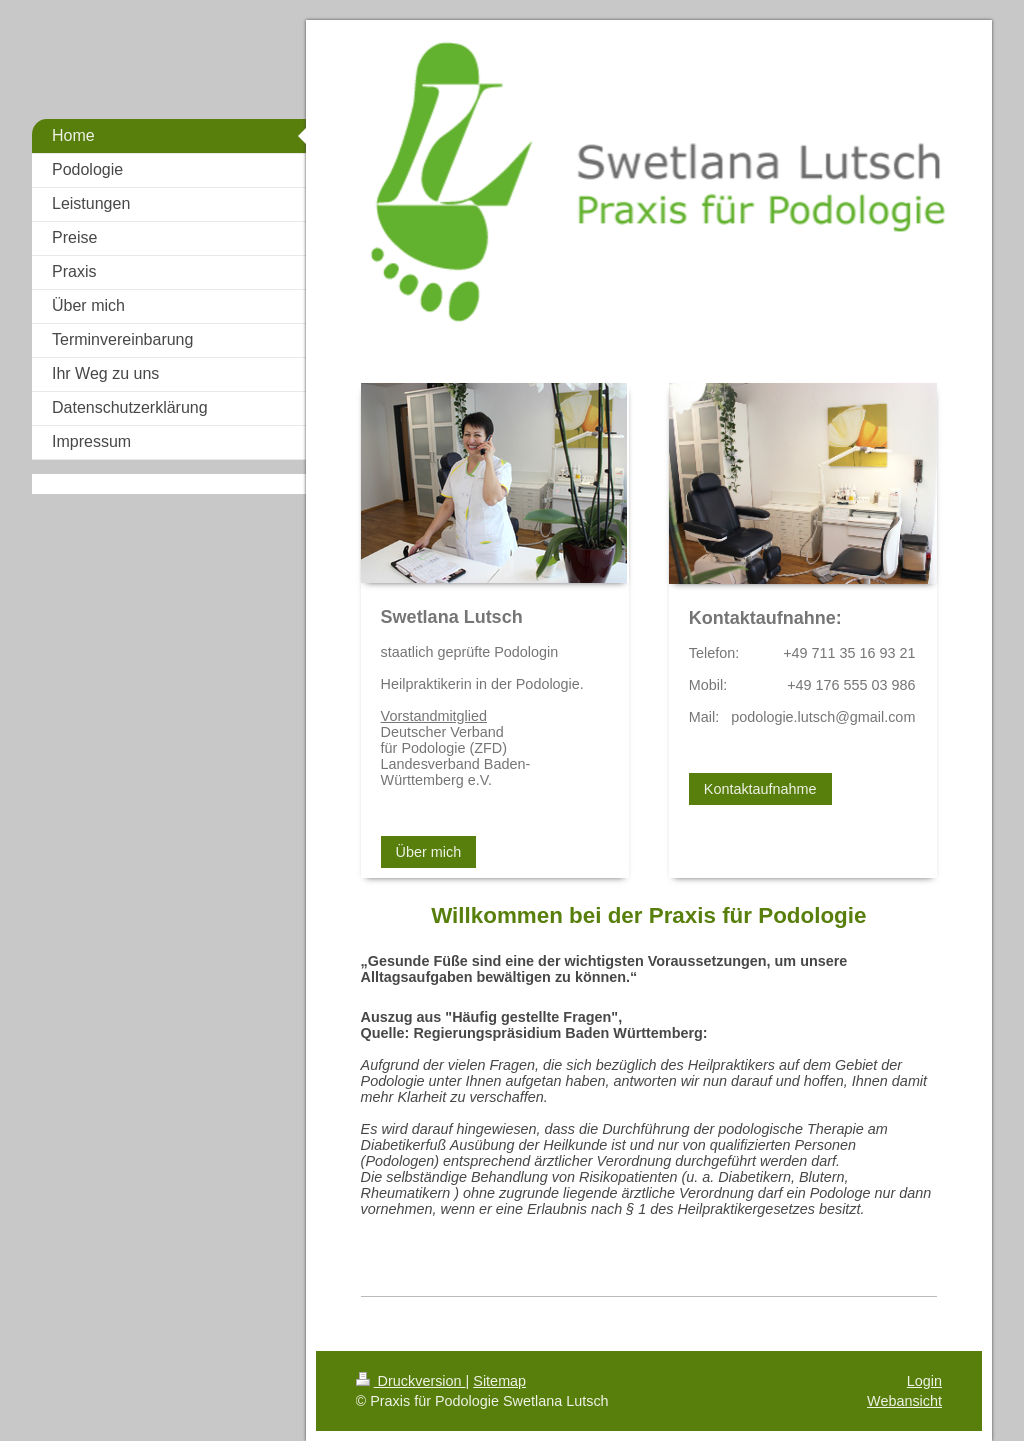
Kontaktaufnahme (760, 789)
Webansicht (904, 1401)
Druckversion (411, 1381)
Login (924, 1381)
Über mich (429, 852)
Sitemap (499, 1381)
